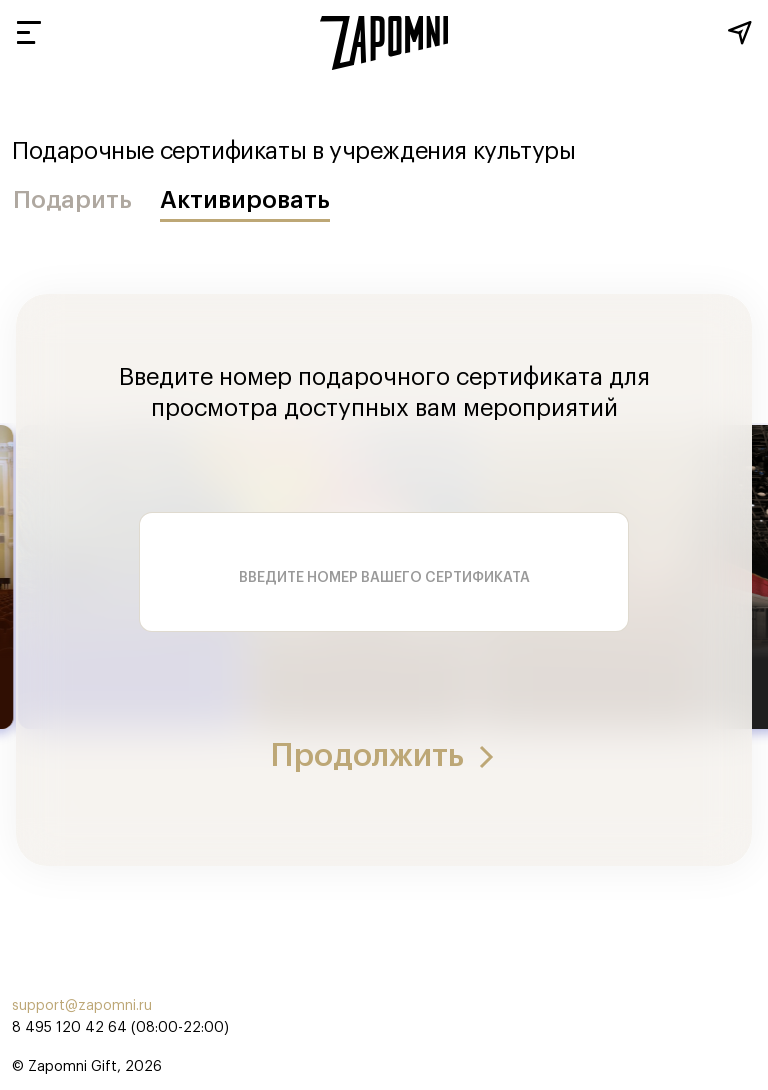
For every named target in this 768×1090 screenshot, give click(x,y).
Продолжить (384, 756)
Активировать (245, 200)
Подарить (72, 200)
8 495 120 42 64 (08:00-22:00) (120, 1028)
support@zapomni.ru (82, 1006)
